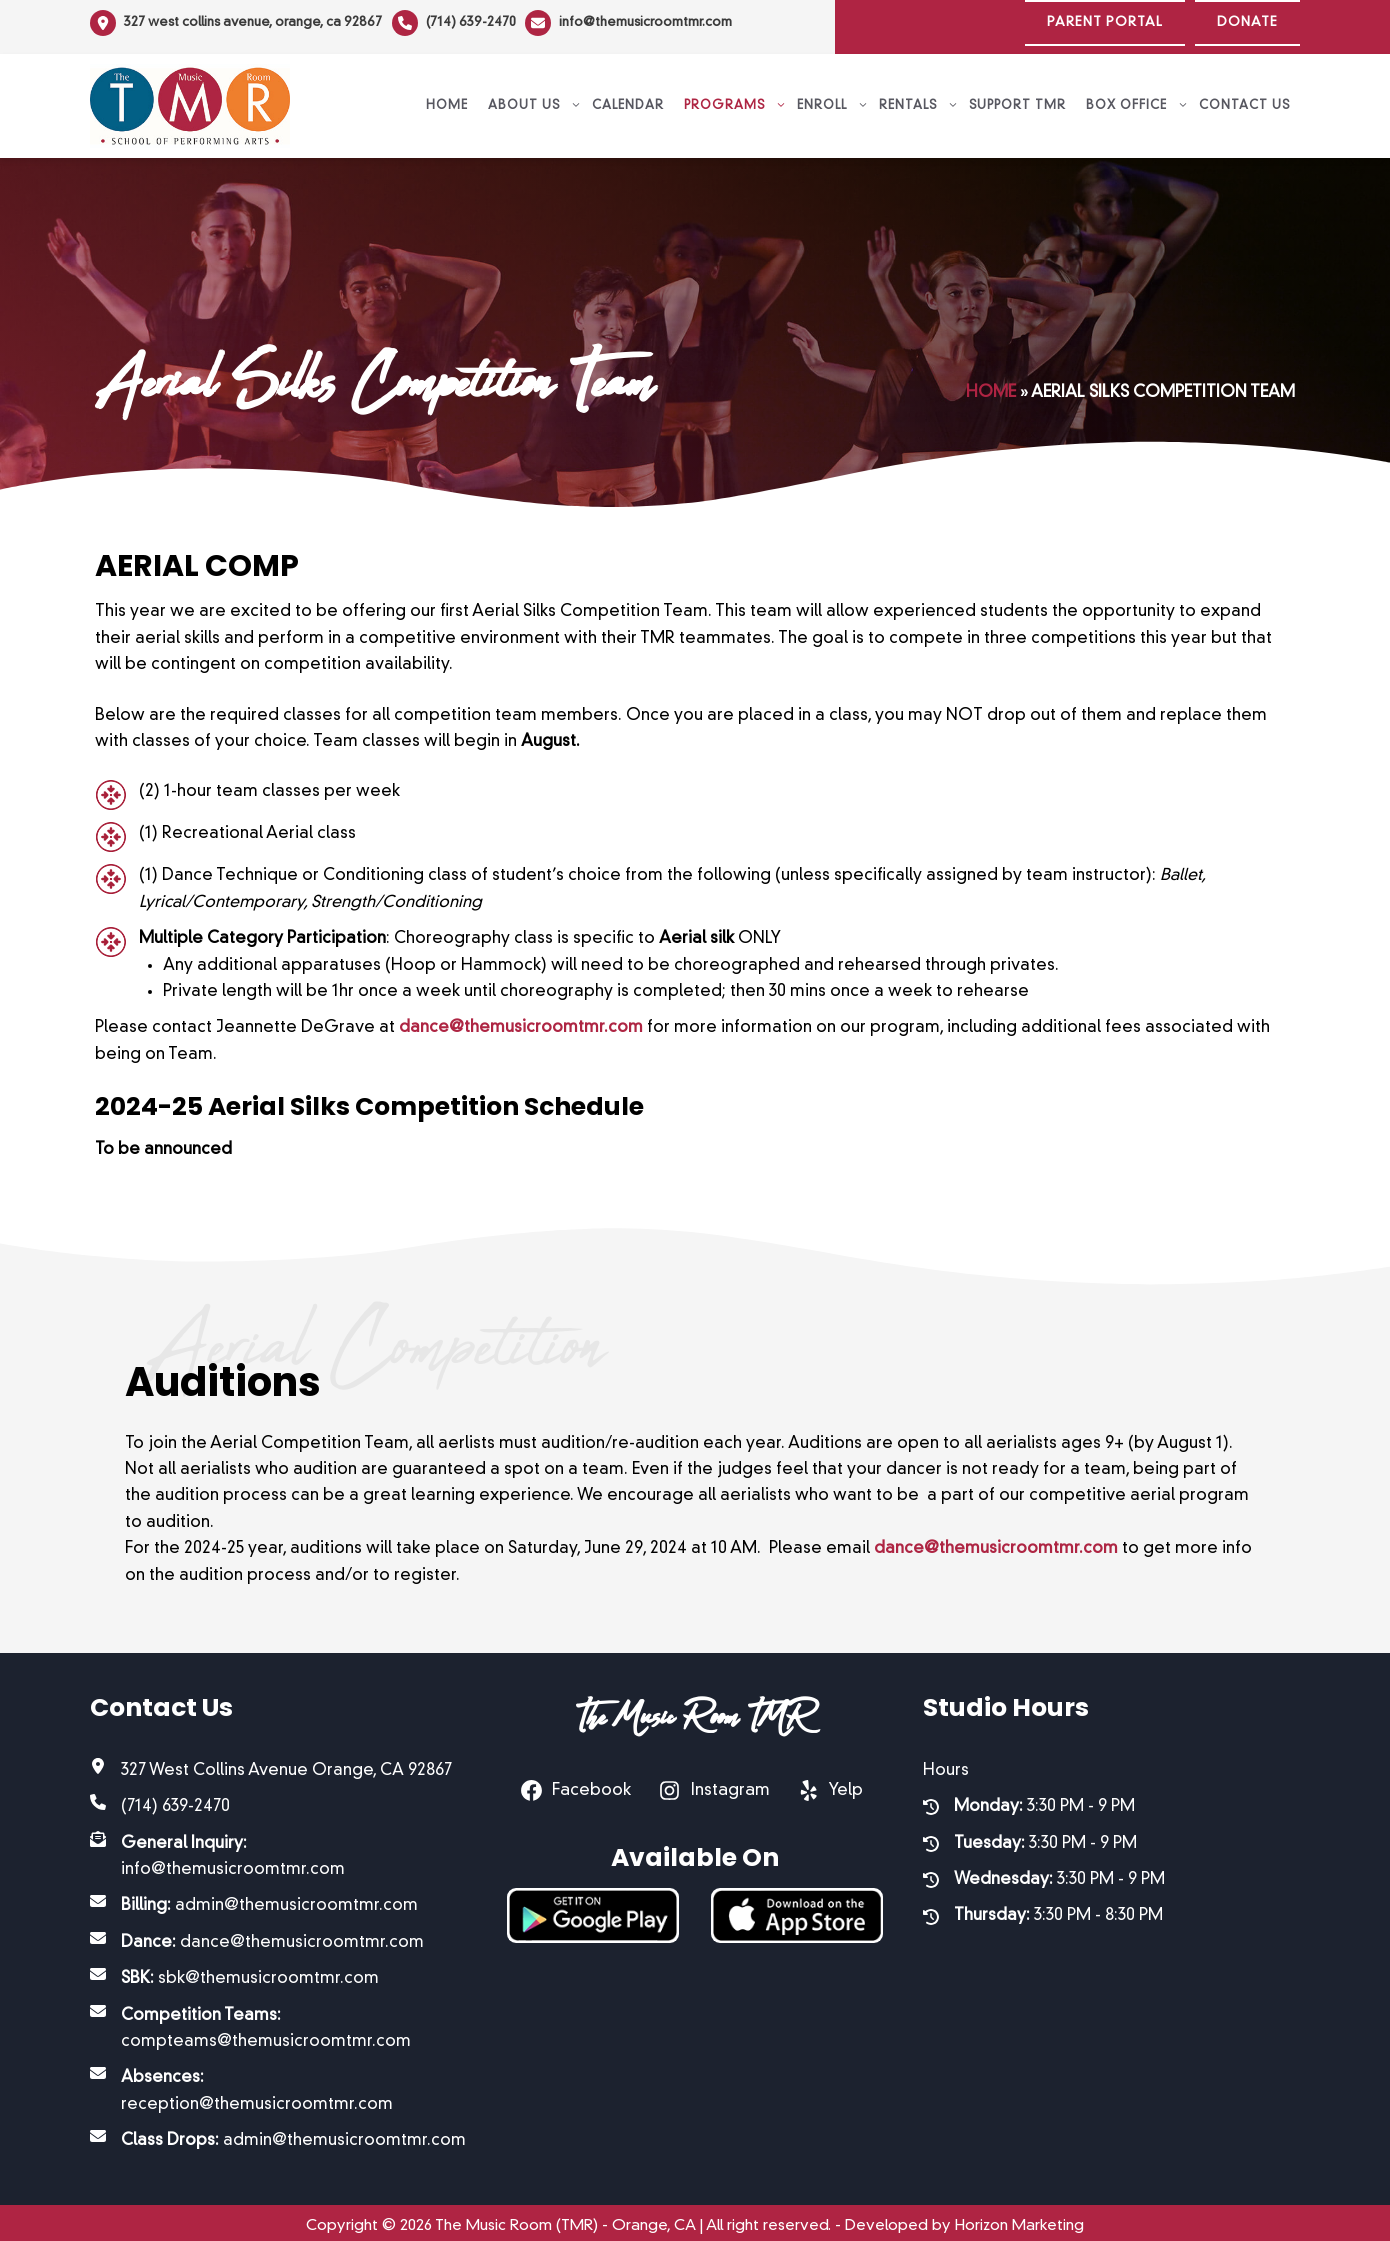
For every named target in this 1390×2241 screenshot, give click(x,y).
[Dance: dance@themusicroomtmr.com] (257, 1934)
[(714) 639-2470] (459, 23)
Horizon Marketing (1019, 2217)
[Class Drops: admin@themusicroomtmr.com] (278, 2133)
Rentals (919, 98)
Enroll (833, 98)
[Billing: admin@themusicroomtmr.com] (254, 1898)
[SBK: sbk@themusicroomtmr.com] (234, 1971)
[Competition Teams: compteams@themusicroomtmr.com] (278, 2020)
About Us (535, 98)
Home (447, 98)
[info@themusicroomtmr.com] (639, 23)
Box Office (1137, 98)
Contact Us (1244, 98)
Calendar (628, 98)
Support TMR (1017, 98)
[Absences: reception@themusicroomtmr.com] (278, 2083)
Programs (735, 98)
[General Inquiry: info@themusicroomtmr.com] (278, 1848)
